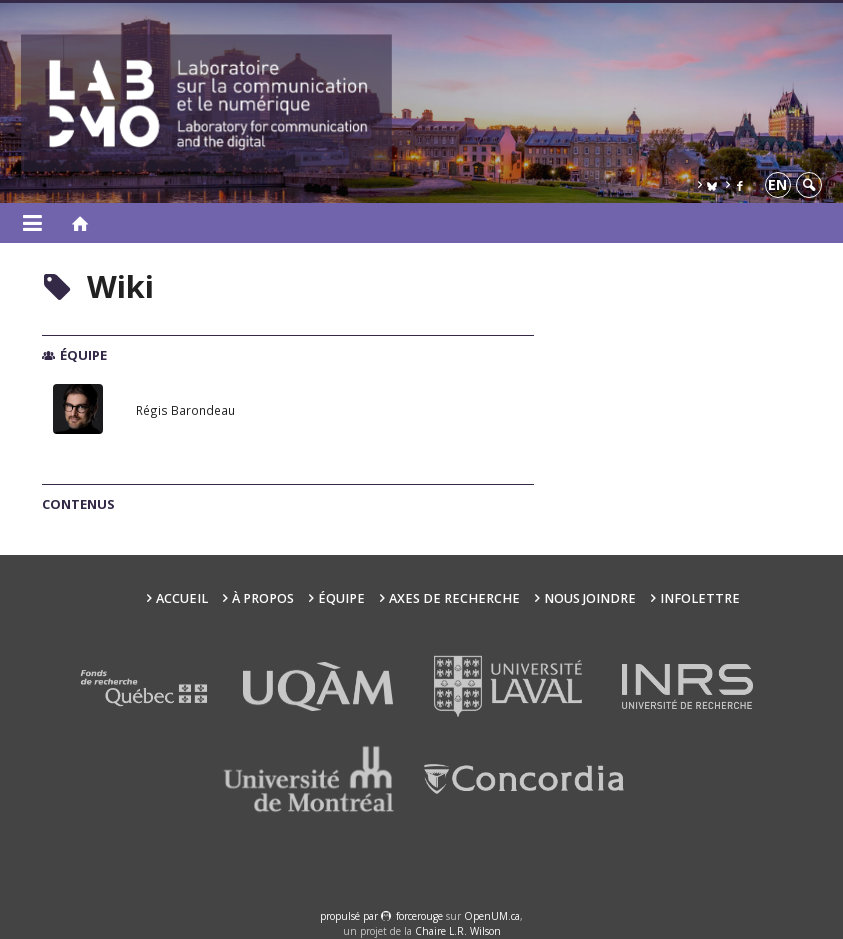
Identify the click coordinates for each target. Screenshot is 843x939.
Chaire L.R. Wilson (458, 931)
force (419, 916)
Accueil (182, 598)
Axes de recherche (454, 598)
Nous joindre (590, 598)
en (777, 184)
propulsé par (350, 916)
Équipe (341, 598)
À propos (263, 598)
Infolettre (700, 598)
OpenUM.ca (492, 916)
